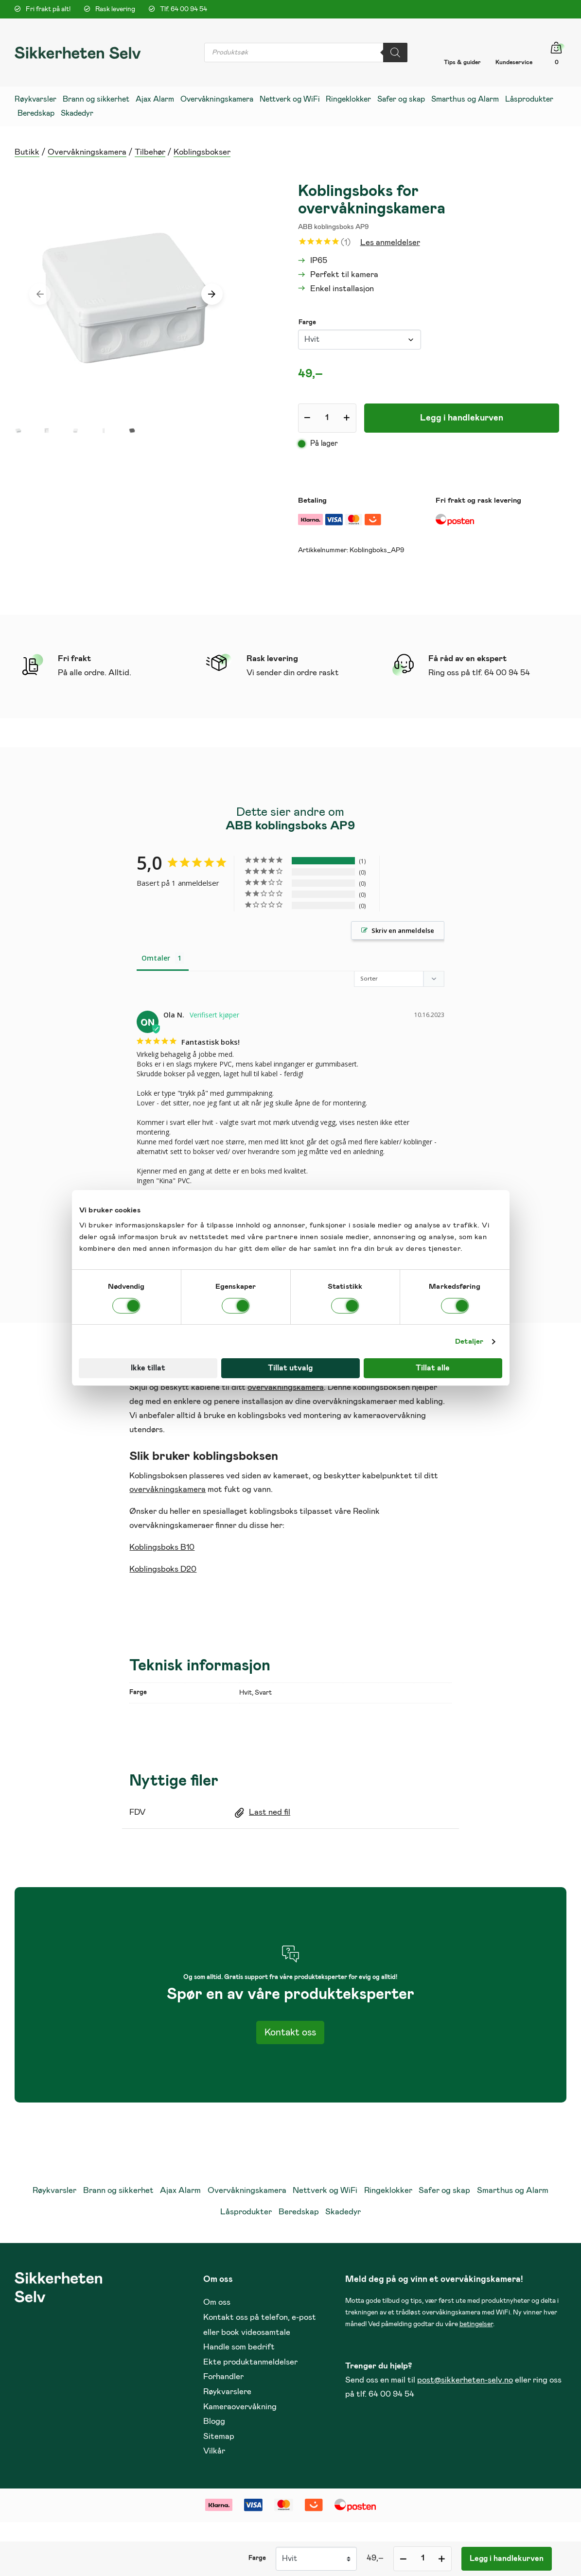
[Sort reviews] (400, 979)
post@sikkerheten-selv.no (465, 2381)
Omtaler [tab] (155, 958)
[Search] (395, 52)
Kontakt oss (290, 2033)
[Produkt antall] (327, 418)
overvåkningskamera (285, 1388)
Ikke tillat (148, 1368)
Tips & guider (462, 62)
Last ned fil (269, 1813)
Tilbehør (150, 152)
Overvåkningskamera (87, 152)
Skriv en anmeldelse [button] (402, 930)
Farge (307, 322)
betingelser (476, 2325)
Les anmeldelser (390, 243)
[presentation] (40, 294)
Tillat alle (433, 1368)
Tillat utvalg (290, 1368)
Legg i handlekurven (461, 418)
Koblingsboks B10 (161, 1548)
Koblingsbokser (202, 152)
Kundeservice (513, 62)
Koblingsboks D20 (162, 1570)
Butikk (27, 152)
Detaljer (469, 1341)
